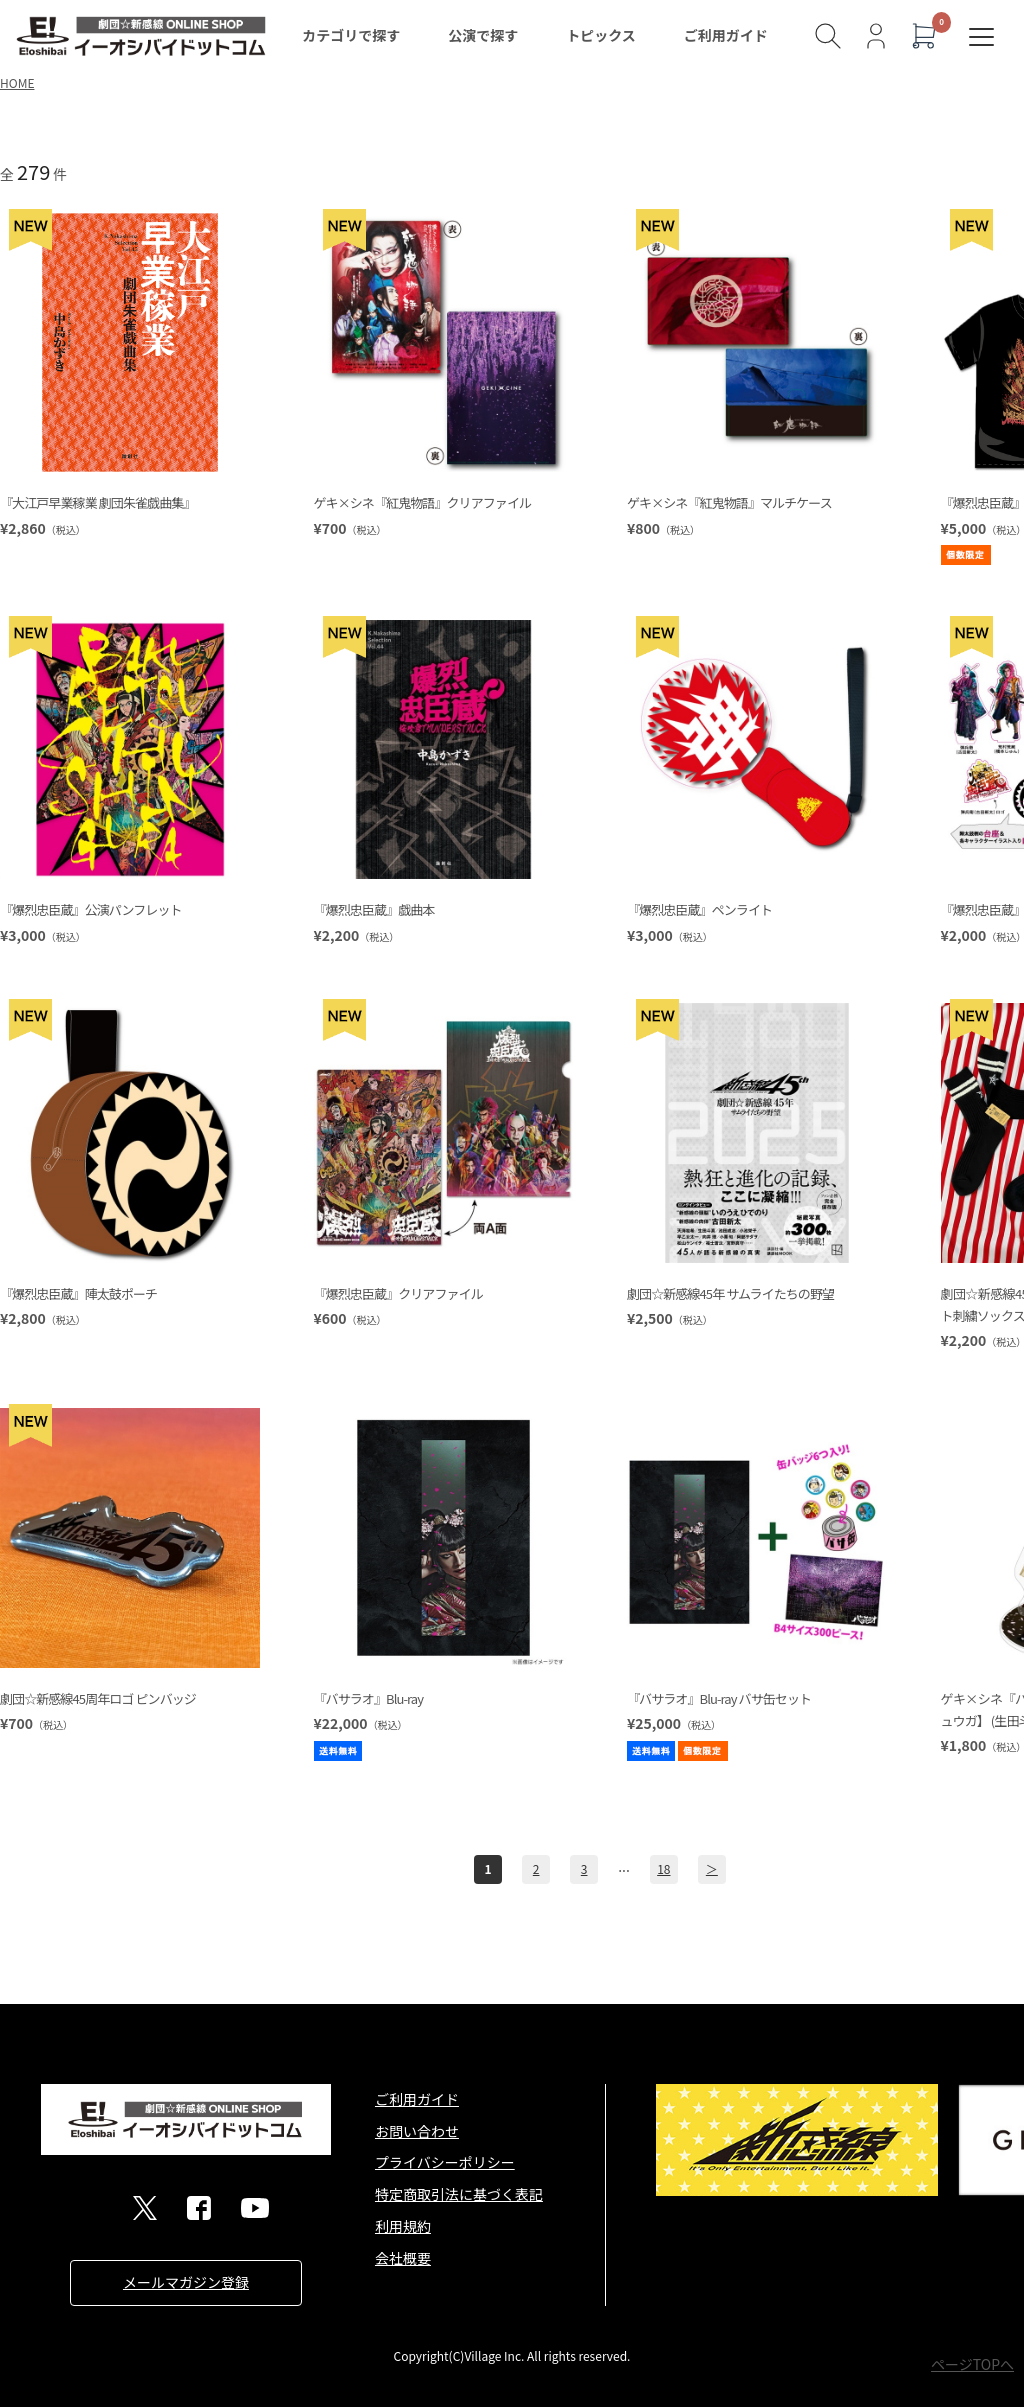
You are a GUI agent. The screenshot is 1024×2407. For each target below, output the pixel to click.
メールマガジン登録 (186, 2282)
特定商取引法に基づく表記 (459, 2194)
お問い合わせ (417, 2131)
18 (663, 1868)
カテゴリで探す (351, 35)
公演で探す (483, 35)
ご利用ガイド (726, 35)
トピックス (601, 35)
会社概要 (403, 2258)
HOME (17, 82)
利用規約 (403, 2226)
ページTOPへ (972, 2364)
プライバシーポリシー (445, 2162)
